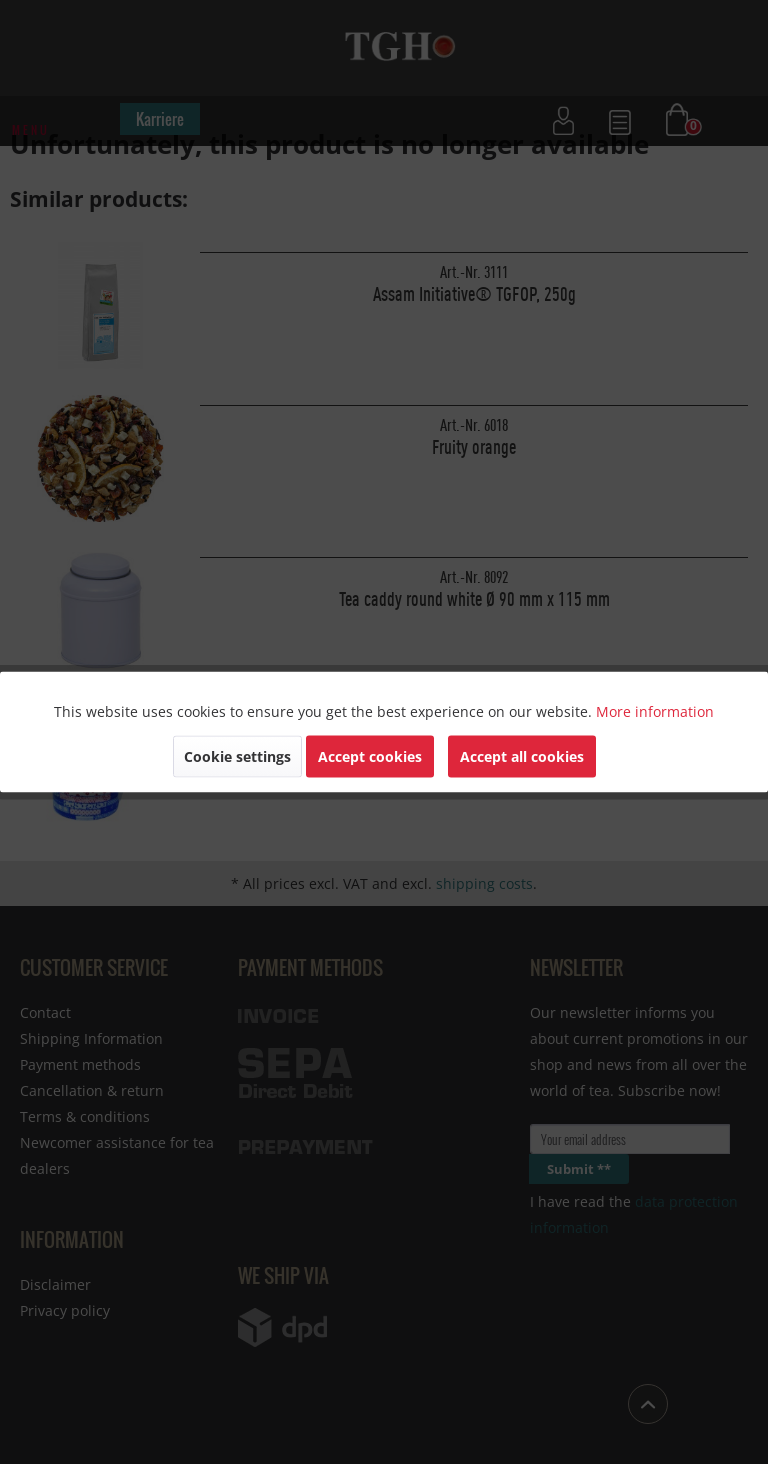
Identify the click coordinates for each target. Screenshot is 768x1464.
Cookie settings (237, 756)
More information (655, 711)
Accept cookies (370, 756)
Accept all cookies (522, 756)
